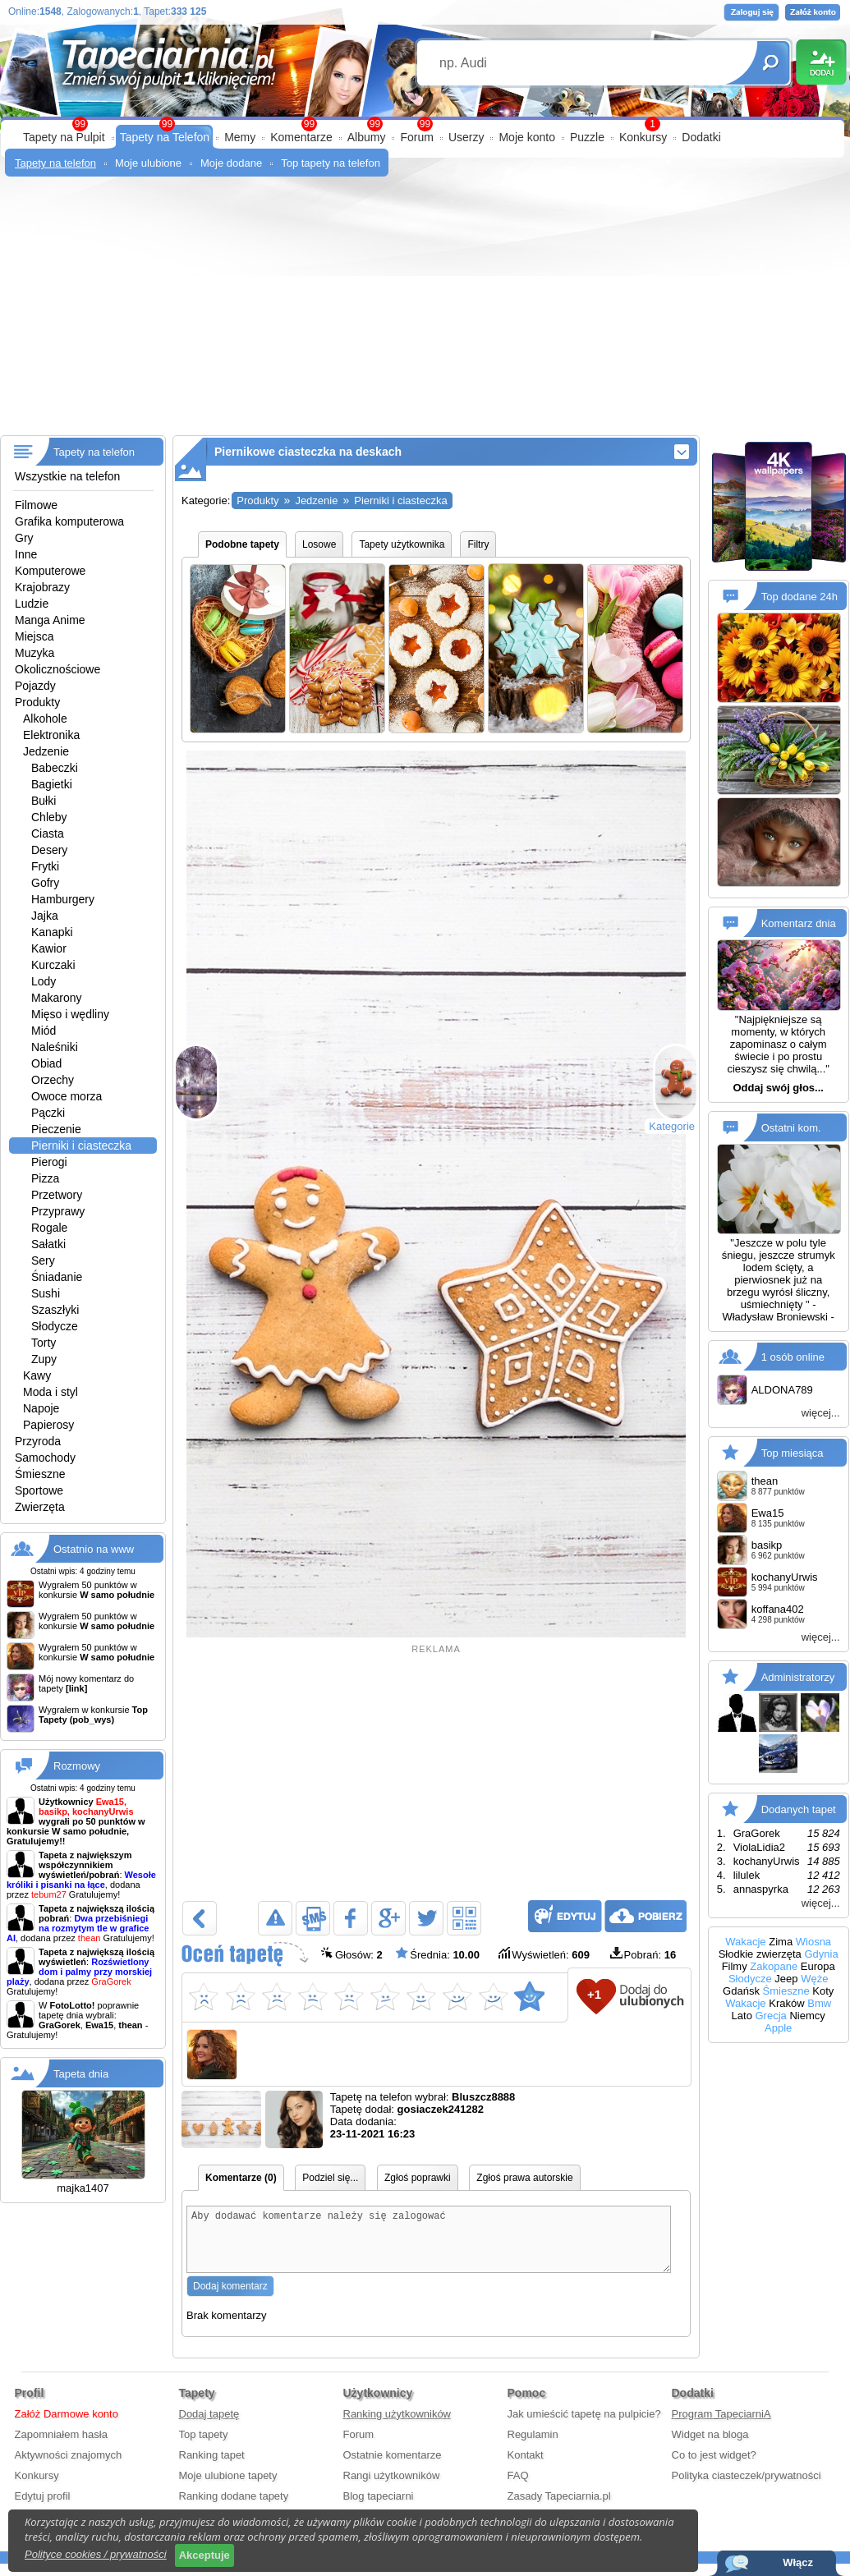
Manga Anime (50, 620)
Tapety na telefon (55, 163)
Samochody (45, 1457)
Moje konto (526, 137)
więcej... (821, 1413)
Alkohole (45, 718)
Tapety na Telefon (165, 137)
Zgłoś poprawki (417, 2177)
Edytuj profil (43, 2508)
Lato (742, 2015)
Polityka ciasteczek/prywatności (746, 2488)
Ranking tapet (212, 2467)
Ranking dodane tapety (234, 2508)
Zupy (44, 1359)
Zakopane (773, 1966)
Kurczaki (53, 964)
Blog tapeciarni (378, 2508)
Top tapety (203, 2447)
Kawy (37, 1375)
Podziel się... (330, 2177)
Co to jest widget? (714, 2467)
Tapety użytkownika (401, 544)
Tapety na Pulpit (64, 137)
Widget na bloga (710, 2447)
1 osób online (793, 1356)
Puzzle (587, 137)
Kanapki (52, 932)
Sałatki (48, 1244)
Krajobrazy (42, 587)
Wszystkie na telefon (67, 476)
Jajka (44, 915)
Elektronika (51, 735)
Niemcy (807, 2015)
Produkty (37, 702)
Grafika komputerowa (69, 521)
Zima (781, 1941)
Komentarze (301, 137)
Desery (49, 849)
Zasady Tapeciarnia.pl (559, 2508)
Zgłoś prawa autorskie (524, 2177)
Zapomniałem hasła (61, 2447)
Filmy (734, 1966)
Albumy (366, 137)
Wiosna (813, 1941)
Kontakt (526, 2467)
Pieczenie (56, 1129)
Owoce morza (66, 1096)
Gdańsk (741, 1991)
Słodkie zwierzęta (760, 1954)
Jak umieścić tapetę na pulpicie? (584, 2426)
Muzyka (34, 652)
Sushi (45, 1293)
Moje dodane (231, 163)
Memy (239, 137)
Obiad (46, 1063)
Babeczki (54, 767)
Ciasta (47, 833)
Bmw (819, 2003)
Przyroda (38, 1441)
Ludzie (31, 603)
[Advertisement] (425, 312)
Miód (43, 1030)
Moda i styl (50, 1391)
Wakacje (745, 1941)
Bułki (43, 800)
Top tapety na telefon (330, 163)
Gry (24, 537)
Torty (43, 1342)
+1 (594, 1994)
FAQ (518, 2488)
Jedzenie (46, 751)
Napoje (41, 1408)
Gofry (45, 882)
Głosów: (352, 1954)
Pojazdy (35, 685)
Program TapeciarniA (721, 2426)
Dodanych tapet (798, 1808)
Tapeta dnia (80, 2074)
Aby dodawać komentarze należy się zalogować (428, 2245)
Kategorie (672, 1126)
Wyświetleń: (544, 1954)
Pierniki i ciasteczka (81, 1145)
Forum (416, 137)
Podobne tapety (242, 544)
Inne (26, 554)
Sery (43, 1260)
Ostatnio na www (93, 1549)
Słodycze (54, 1326)
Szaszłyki (55, 1309)
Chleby (49, 817)
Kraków (786, 2003)
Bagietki (51, 784)
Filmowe (36, 505)
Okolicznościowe (57, 669)
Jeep (785, 1978)
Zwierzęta (40, 1506)
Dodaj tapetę (209, 2426)
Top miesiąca (792, 1452)
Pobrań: (643, 1955)
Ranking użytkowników (397, 2426)
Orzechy (52, 1079)
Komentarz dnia (798, 923)
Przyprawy (58, 1211)
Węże (814, 1978)
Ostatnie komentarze (392, 2467)
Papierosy (48, 1424)
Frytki (45, 866)
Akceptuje (204, 2555)
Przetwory (56, 1194)
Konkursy (643, 137)
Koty (823, 1991)
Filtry (478, 544)
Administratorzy (798, 1676)
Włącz (798, 2562)
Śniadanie (56, 1276)
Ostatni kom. (791, 1128)
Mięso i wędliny (70, 1014)
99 (425, 124)
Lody (43, 981)
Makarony (56, 997)
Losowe (319, 544)
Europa (818, 1966)
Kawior (49, 948)
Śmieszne (40, 1474)
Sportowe (39, 1490)
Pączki (48, 1112)
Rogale (49, 1227)
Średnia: (438, 1954)
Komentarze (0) (241, 2177)
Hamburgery (62, 899)
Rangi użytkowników (391, 2488)
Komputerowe (50, 570)
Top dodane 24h (799, 596)
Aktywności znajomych (68, 2467)
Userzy (466, 137)
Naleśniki (54, 1047)
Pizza (45, 1178)
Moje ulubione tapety (228, 2488)
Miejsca (34, 636)
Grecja (771, 2015)
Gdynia (821, 1954)
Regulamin (533, 2447)
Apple (778, 2028)
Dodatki (701, 137)
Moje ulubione (148, 163)
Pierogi (49, 1162)
